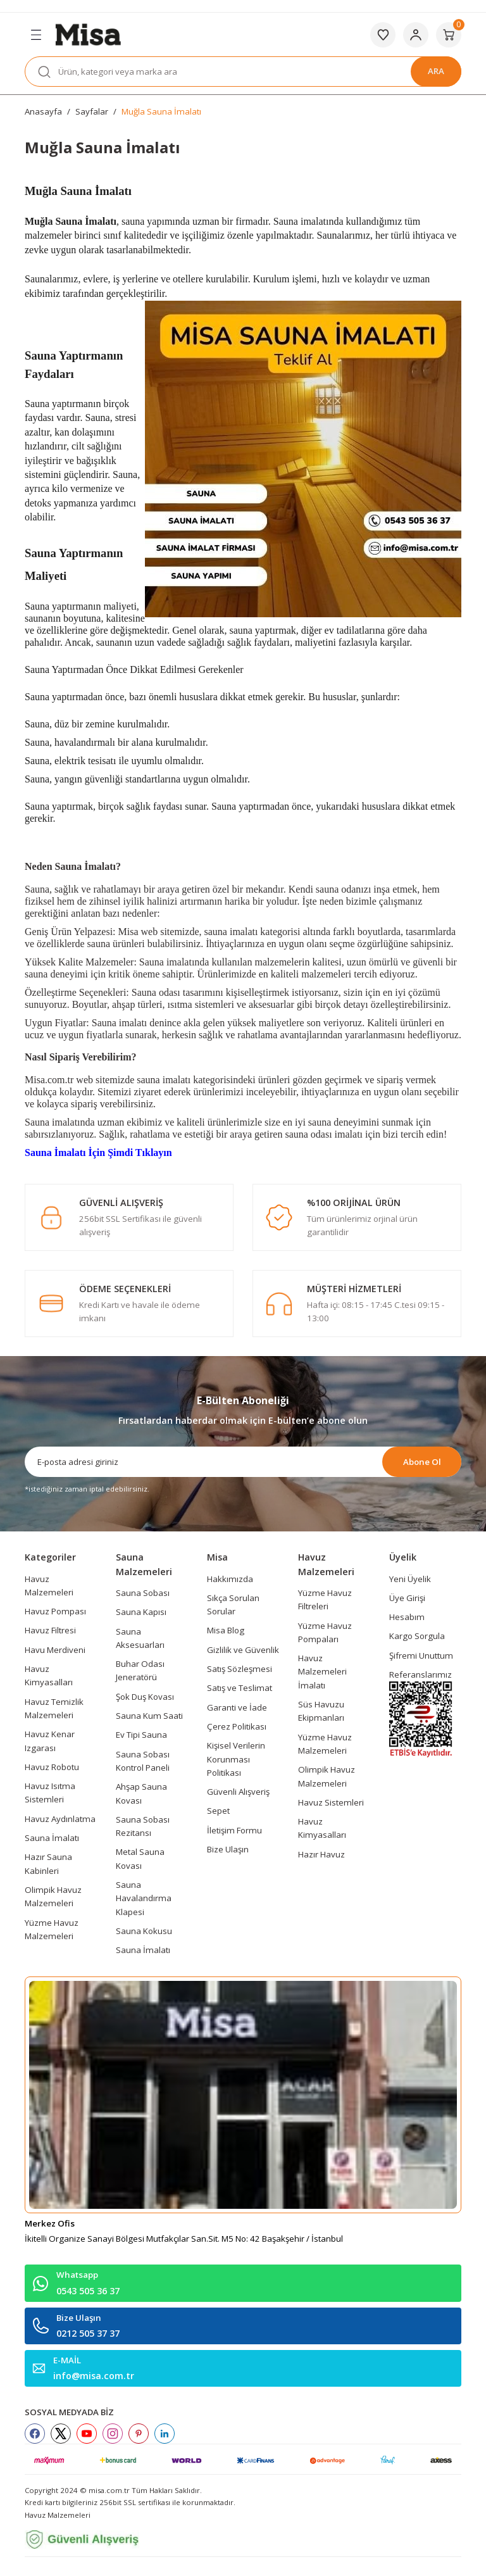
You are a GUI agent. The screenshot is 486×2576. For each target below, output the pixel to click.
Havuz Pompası (55, 1611)
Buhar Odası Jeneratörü (140, 1670)
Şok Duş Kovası (145, 1696)
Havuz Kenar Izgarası (50, 1740)
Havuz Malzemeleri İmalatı (322, 1671)
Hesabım (407, 1617)
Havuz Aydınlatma (60, 1819)
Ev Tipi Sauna (141, 1734)
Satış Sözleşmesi (239, 1668)
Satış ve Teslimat (239, 1687)
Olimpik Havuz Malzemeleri (53, 1896)
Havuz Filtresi (50, 1630)
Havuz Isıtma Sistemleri (50, 1792)
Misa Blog (225, 1630)
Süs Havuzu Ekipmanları (321, 1711)
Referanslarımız (420, 1674)
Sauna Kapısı (141, 1612)
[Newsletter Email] (243, 1462)
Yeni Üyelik (410, 1579)
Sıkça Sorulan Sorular (233, 1604)
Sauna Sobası (143, 1593)
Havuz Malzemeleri (49, 1585)
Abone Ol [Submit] (422, 1461)
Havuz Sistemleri (331, 1802)
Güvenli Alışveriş (238, 1791)
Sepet (218, 1810)
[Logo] (88, 34)
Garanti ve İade (237, 1707)
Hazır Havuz (321, 1854)
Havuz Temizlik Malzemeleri (54, 1708)
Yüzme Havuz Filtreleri (325, 1599)
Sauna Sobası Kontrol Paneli (143, 1761)
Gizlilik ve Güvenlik (243, 1650)
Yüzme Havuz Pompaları (325, 1632)
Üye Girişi (407, 1598)
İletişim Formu (234, 1830)
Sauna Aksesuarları (140, 1638)
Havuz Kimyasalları (49, 1675)
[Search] (243, 71)
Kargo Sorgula (417, 1636)
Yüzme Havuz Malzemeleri (51, 1929)
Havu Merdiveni (55, 1650)
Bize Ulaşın (228, 1849)
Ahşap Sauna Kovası (141, 1793)
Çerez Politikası (236, 1726)
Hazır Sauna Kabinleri (48, 1863)
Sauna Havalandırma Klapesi (143, 1898)
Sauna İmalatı (52, 1838)
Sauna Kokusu (144, 1931)
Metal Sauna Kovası (140, 1858)
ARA (436, 71)
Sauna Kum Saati (149, 1715)
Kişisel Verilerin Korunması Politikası (236, 1759)
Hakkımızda (230, 1579)
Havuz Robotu (52, 1767)
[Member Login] (415, 34)
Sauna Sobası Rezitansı (143, 1826)
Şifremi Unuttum (421, 1655)
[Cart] (448, 34)
